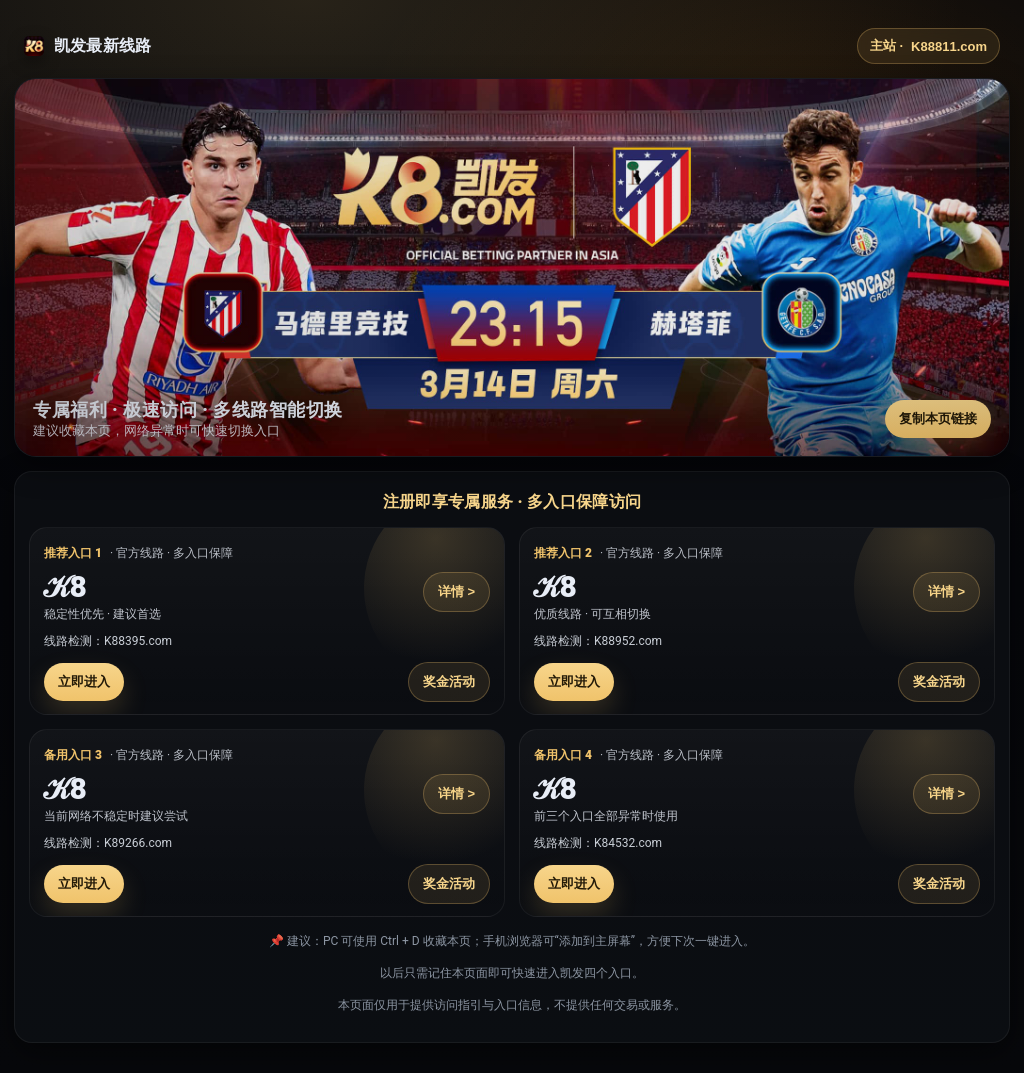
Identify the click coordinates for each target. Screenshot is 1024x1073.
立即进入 (84, 681)
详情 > (456, 591)
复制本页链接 (938, 418)
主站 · (928, 46)
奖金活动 (449, 681)
